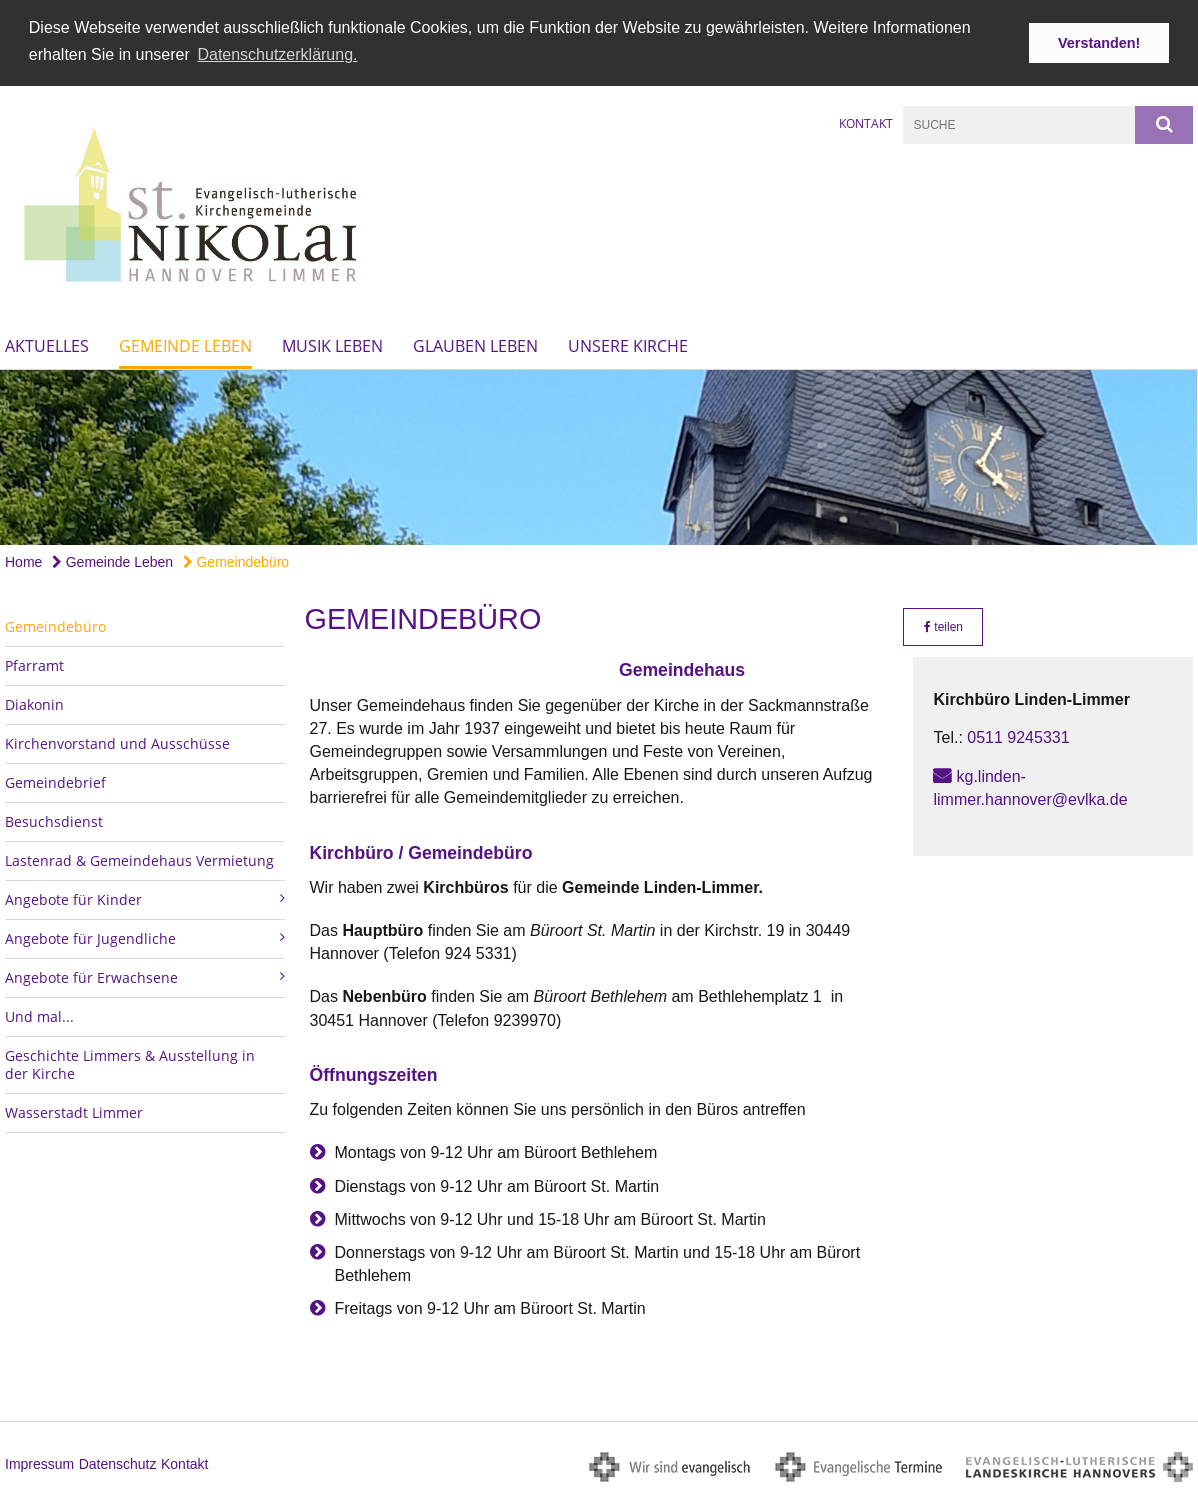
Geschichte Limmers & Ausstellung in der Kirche (130, 1062)
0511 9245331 (1018, 735)
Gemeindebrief (55, 780)
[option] (599, 455)
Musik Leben (332, 344)
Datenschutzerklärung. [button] (277, 54)
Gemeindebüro (236, 560)
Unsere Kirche (628, 344)
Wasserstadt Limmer (74, 1110)
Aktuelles (47, 344)
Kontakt (866, 121)
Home (23, 560)
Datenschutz (118, 1461)
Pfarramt (34, 663)
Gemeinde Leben (185, 344)
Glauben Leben (475, 344)
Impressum (39, 1461)
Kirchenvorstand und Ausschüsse (117, 741)
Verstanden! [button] (1099, 43)
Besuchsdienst (54, 819)
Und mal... (39, 1014)
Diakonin (34, 702)
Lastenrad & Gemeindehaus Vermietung (139, 858)
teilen (943, 625)
